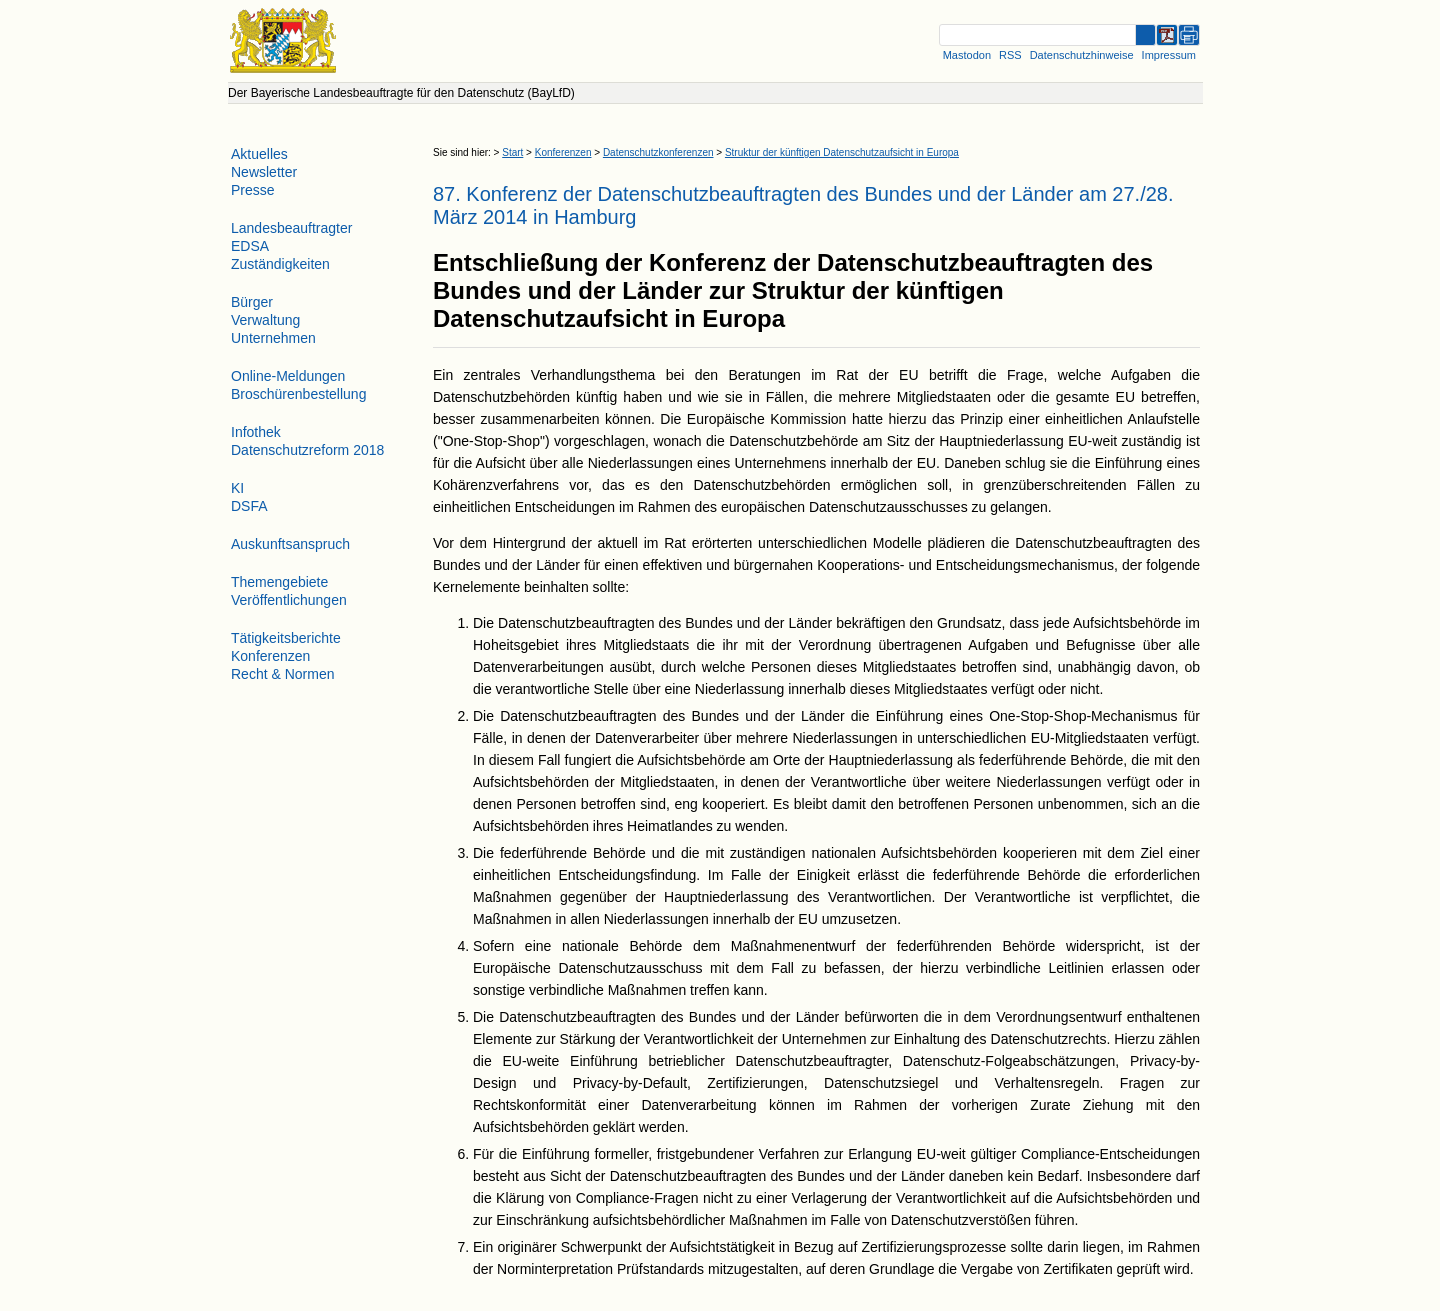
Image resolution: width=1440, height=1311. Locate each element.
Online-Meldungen (288, 376)
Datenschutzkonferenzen (658, 152)
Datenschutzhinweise (1082, 55)
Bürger (252, 302)
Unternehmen (273, 338)
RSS (1010, 55)
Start (512, 152)
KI (237, 488)
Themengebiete (279, 582)
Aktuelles (259, 154)
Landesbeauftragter (291, 228)
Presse (253, 190)
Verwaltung (265, 320)
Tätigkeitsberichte (286, 638)
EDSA (250, 246)
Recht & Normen (282, 674)
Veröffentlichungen (289, 600)
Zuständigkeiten (280, 264)
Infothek (256, 432)
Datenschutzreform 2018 (307, 450)
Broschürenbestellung (298, 394)
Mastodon (967, 55)
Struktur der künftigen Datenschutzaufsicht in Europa (842, 152)
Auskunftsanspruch (290, 544)
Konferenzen (563, 152)
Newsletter (264, 172)
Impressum (1169, 55)
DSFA (249, 506)
